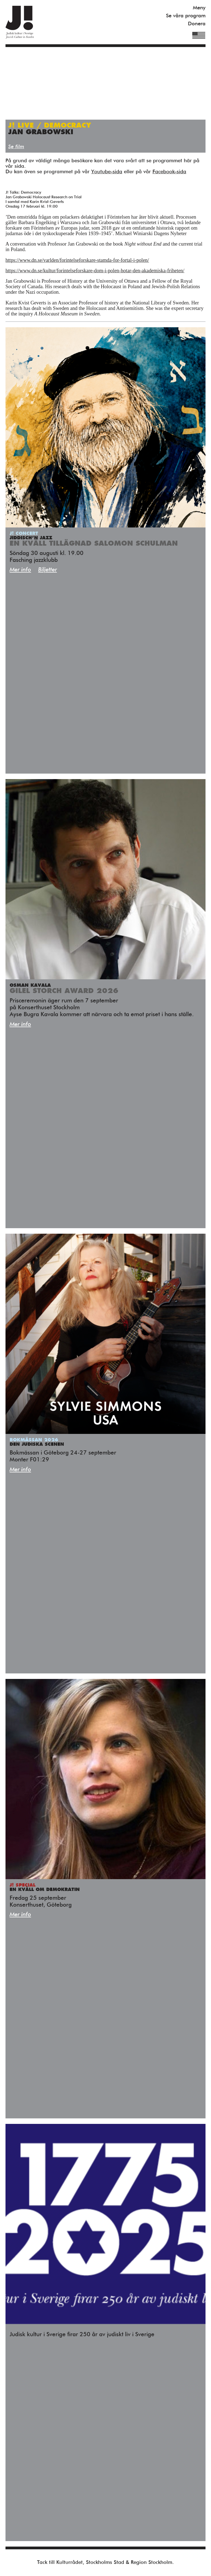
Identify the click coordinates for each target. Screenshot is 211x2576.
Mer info (20, 570)
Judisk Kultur (19, 22)
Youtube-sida (106, 171)
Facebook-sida (169, 171)
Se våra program (186, 15)
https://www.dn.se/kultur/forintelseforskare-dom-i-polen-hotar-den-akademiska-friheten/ (94, 270)
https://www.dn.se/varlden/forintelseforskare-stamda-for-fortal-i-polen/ (77, 260)
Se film (16, 146)
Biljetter (47, 570)
